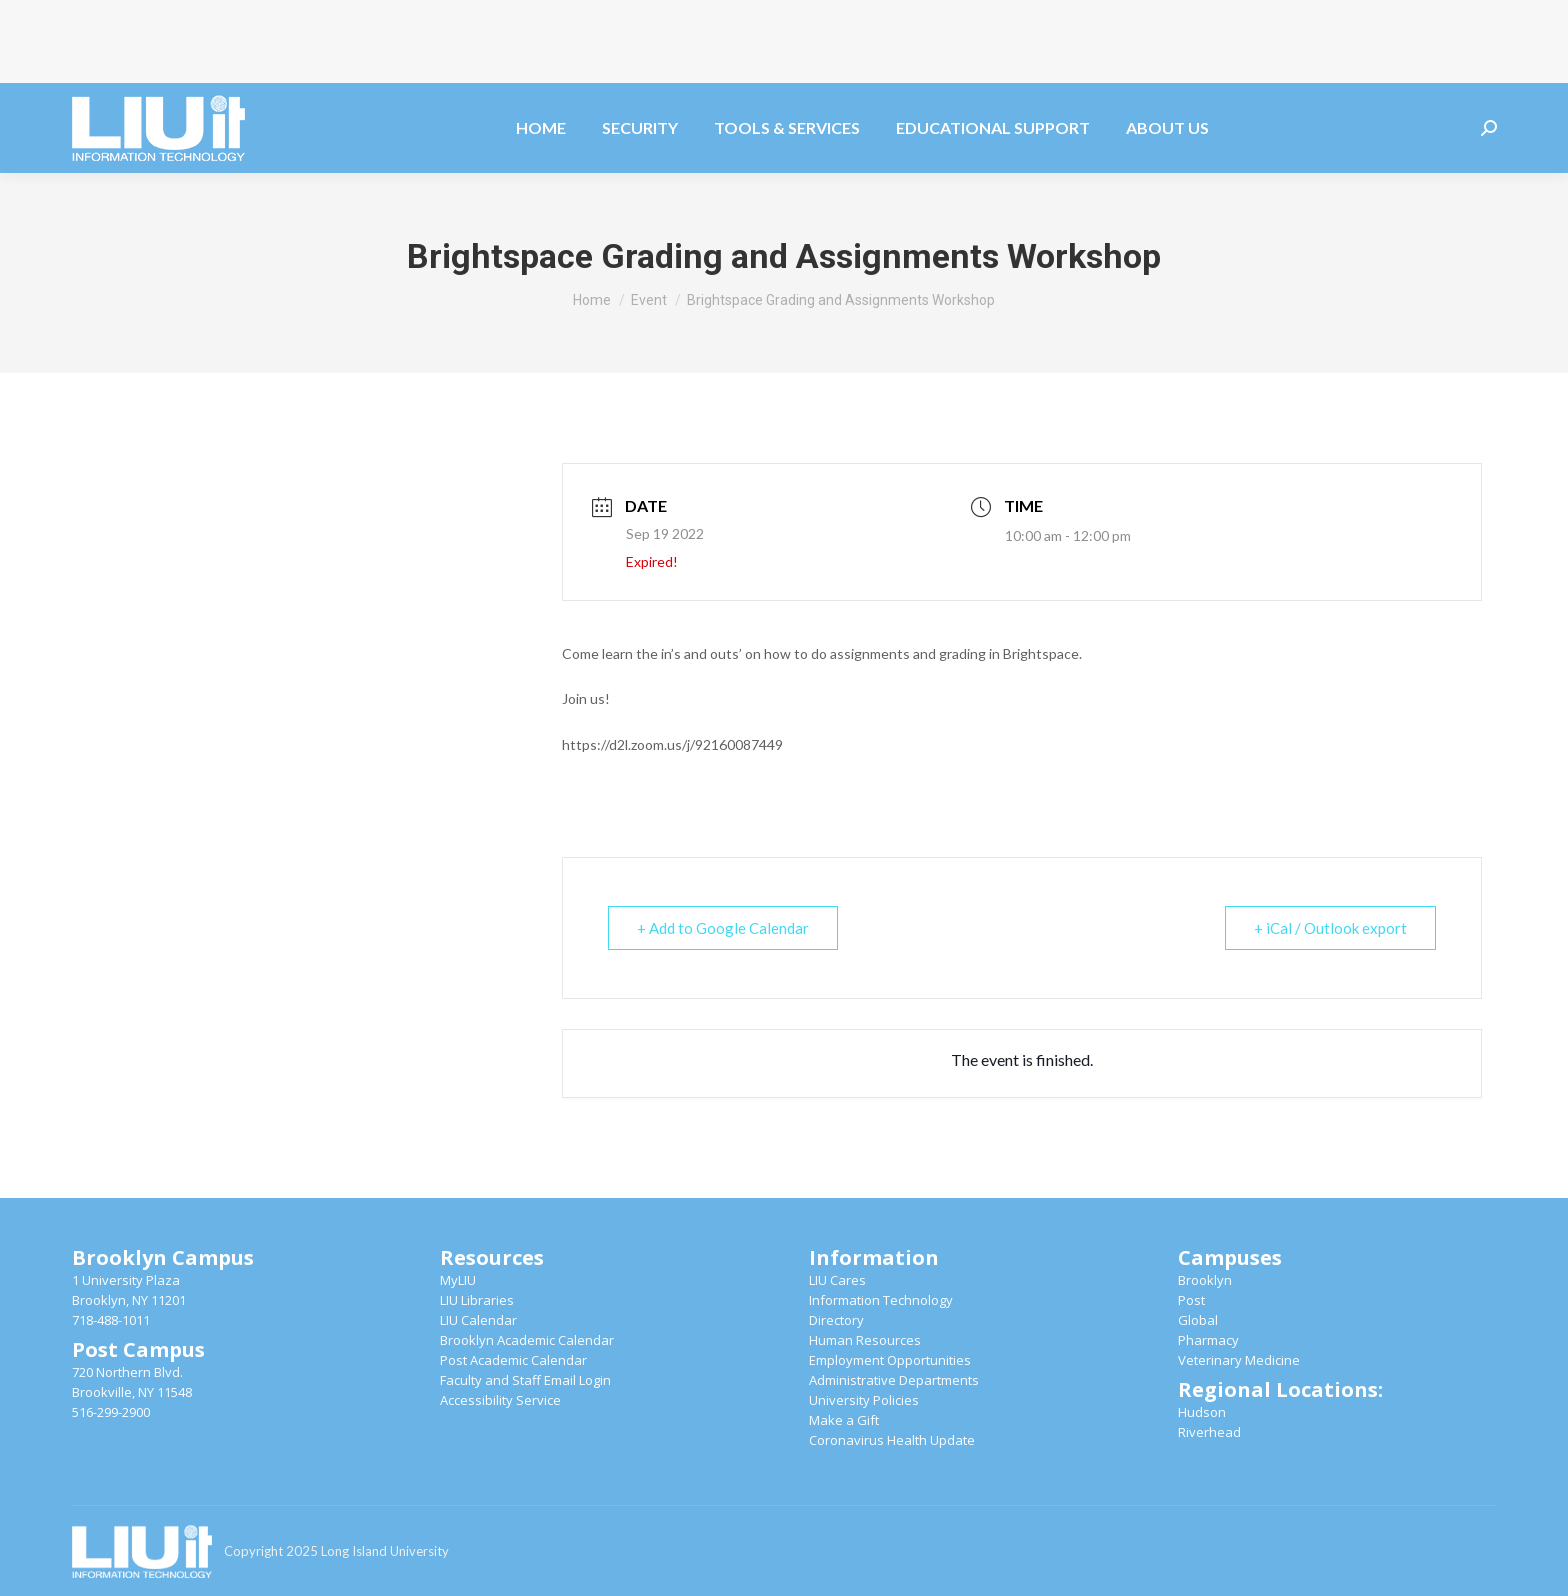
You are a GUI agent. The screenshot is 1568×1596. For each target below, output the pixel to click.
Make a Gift (844, 1420)
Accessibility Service (500, 1400)
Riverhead (1209, 1432)
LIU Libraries (477, 1300)
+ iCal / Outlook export (1330, 928)
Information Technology (881, 1300)
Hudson (1202, 1412)
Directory (836, 1320)
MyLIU (458, 1280)
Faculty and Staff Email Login (525, 1380)
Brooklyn (1205, 1280)
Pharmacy (1208, 1340)
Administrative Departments (894, 1380)
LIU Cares (837, 1280)
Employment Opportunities (890, 1360)
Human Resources (865, 1340)
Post (1191, 1300)
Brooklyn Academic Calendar (527, 1340)
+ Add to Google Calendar (723, 928)
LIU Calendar (478, 1320)
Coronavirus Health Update (892, 1440)
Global (1198, 1320)
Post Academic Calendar (513, 1360)
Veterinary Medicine (1239, 1360)
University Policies (864, 1400)
